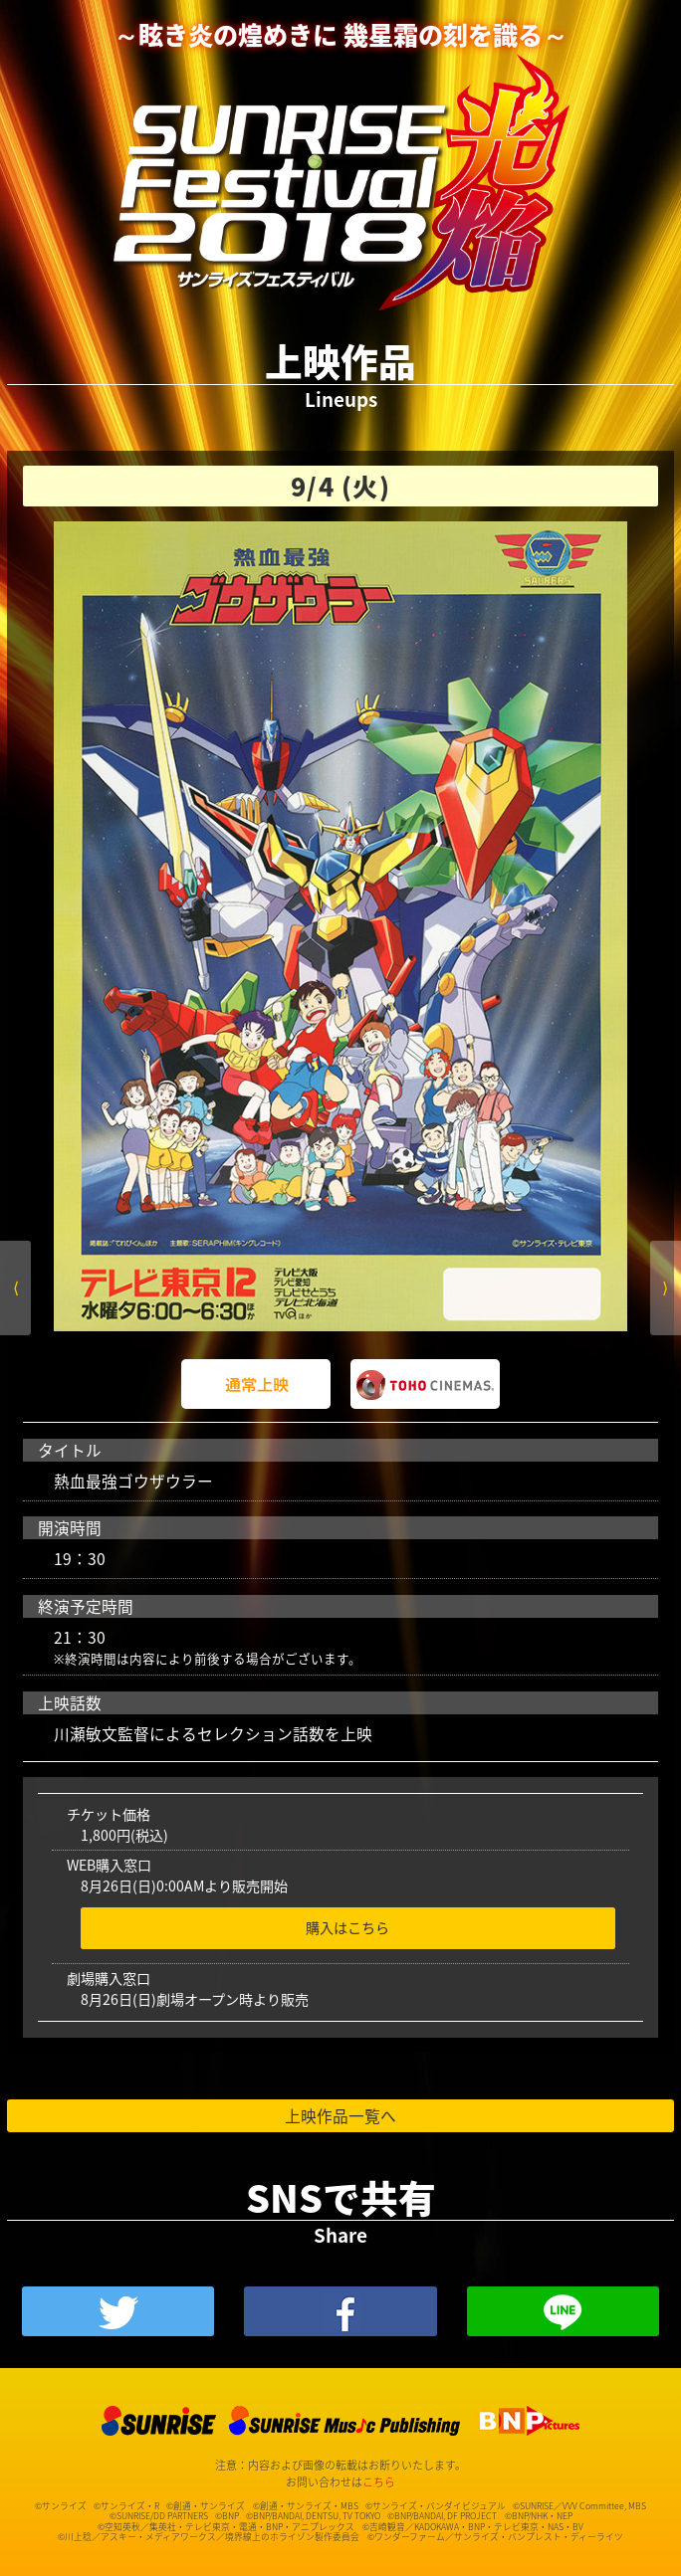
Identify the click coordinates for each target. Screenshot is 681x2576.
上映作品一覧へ (340, 2115)
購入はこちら (347, 1927)
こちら (378, 2482)
